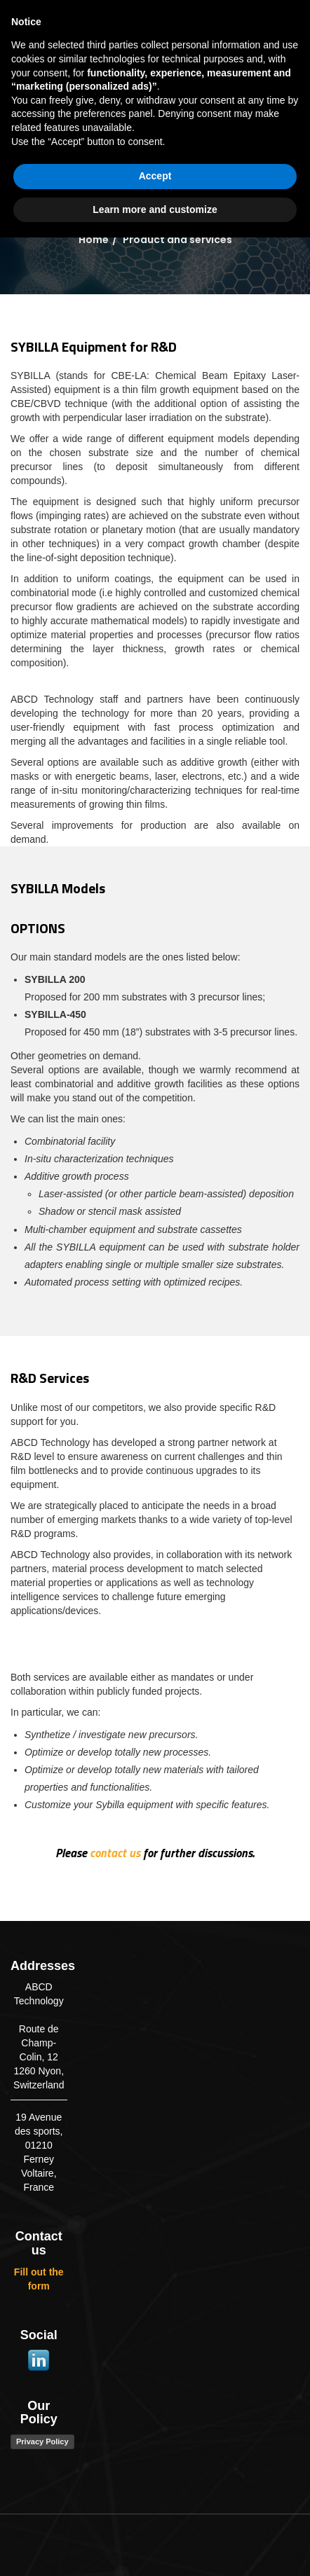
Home (94, 240)
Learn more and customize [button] (155, 2547)
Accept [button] (155, 2514)
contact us (115, 1853)
